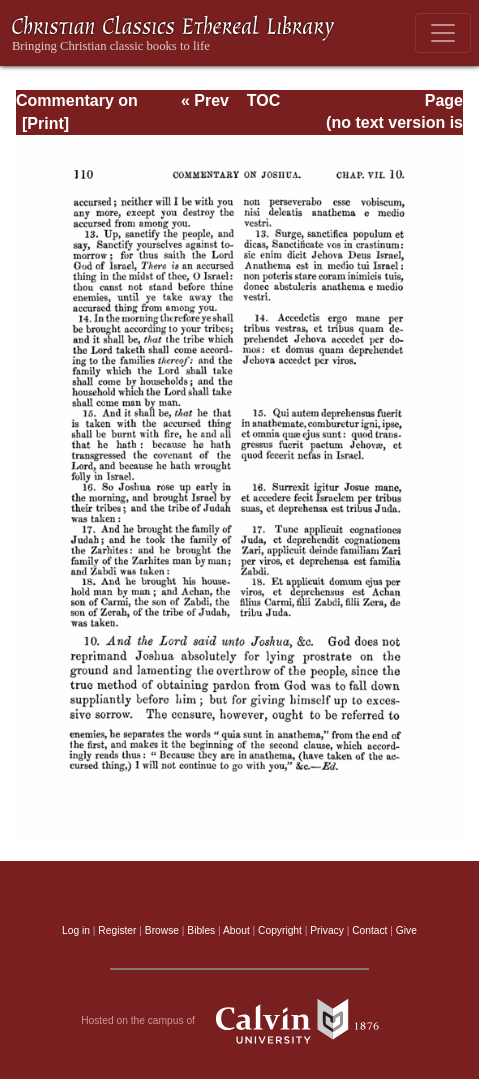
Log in (76, 930)
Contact (369, 930)
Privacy (327, 930)
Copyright (280, 930)
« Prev (205, 100)
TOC (263, 100)
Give (406, 930)
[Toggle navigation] (443, 33)
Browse (162, 930)
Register (117, 930)
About (236, 930)
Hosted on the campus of (239, 1021)
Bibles (201, 930)
